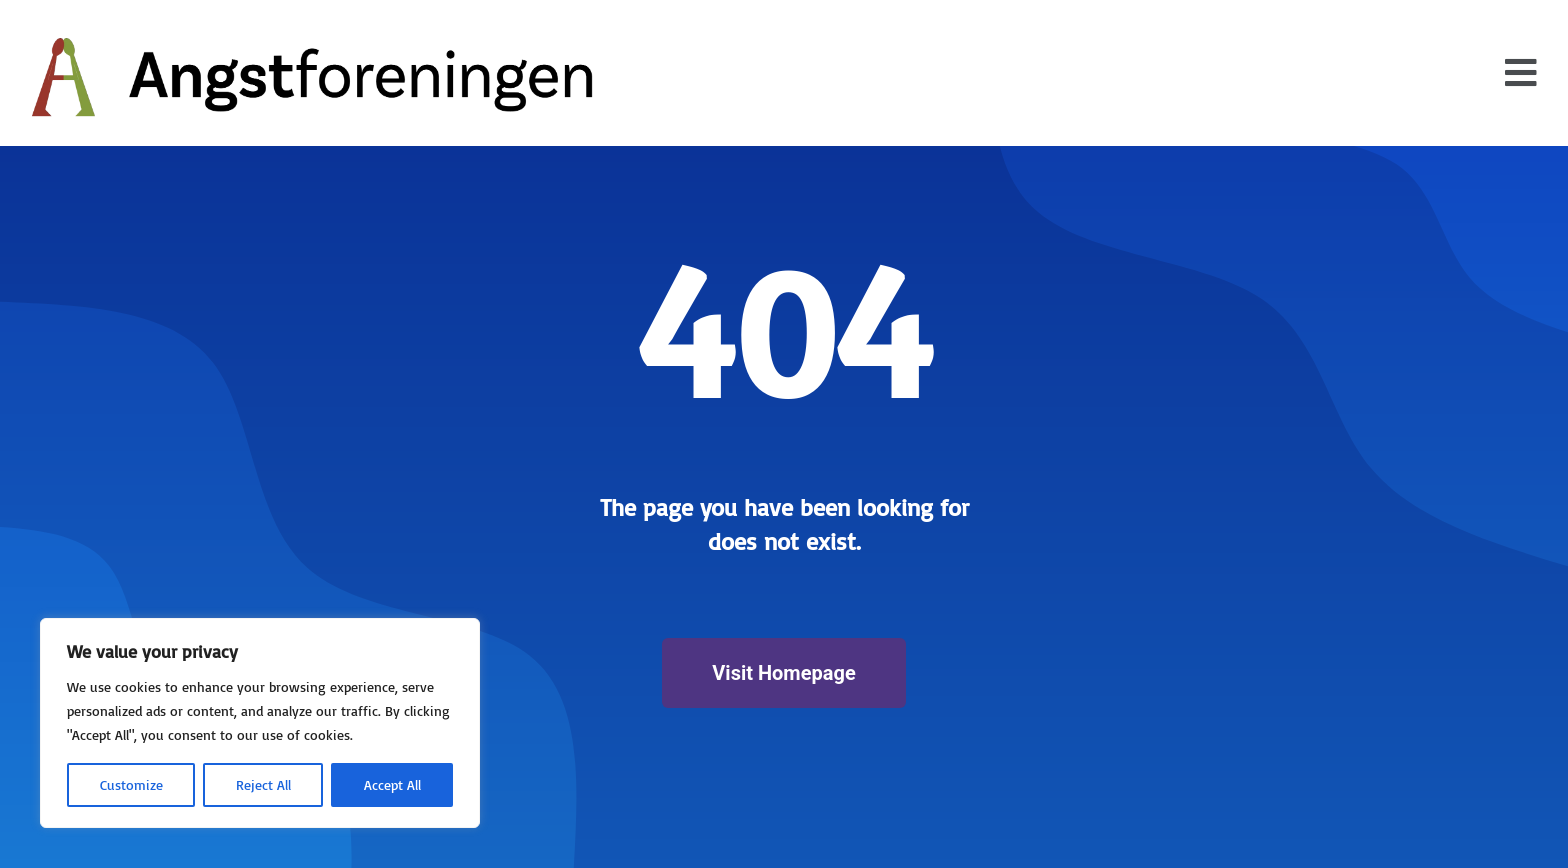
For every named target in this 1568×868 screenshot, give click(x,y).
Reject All (263, 784)
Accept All (392, 784)
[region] (260, 723)
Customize (131, 784)
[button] (1521, 73)
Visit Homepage (783, 673)
